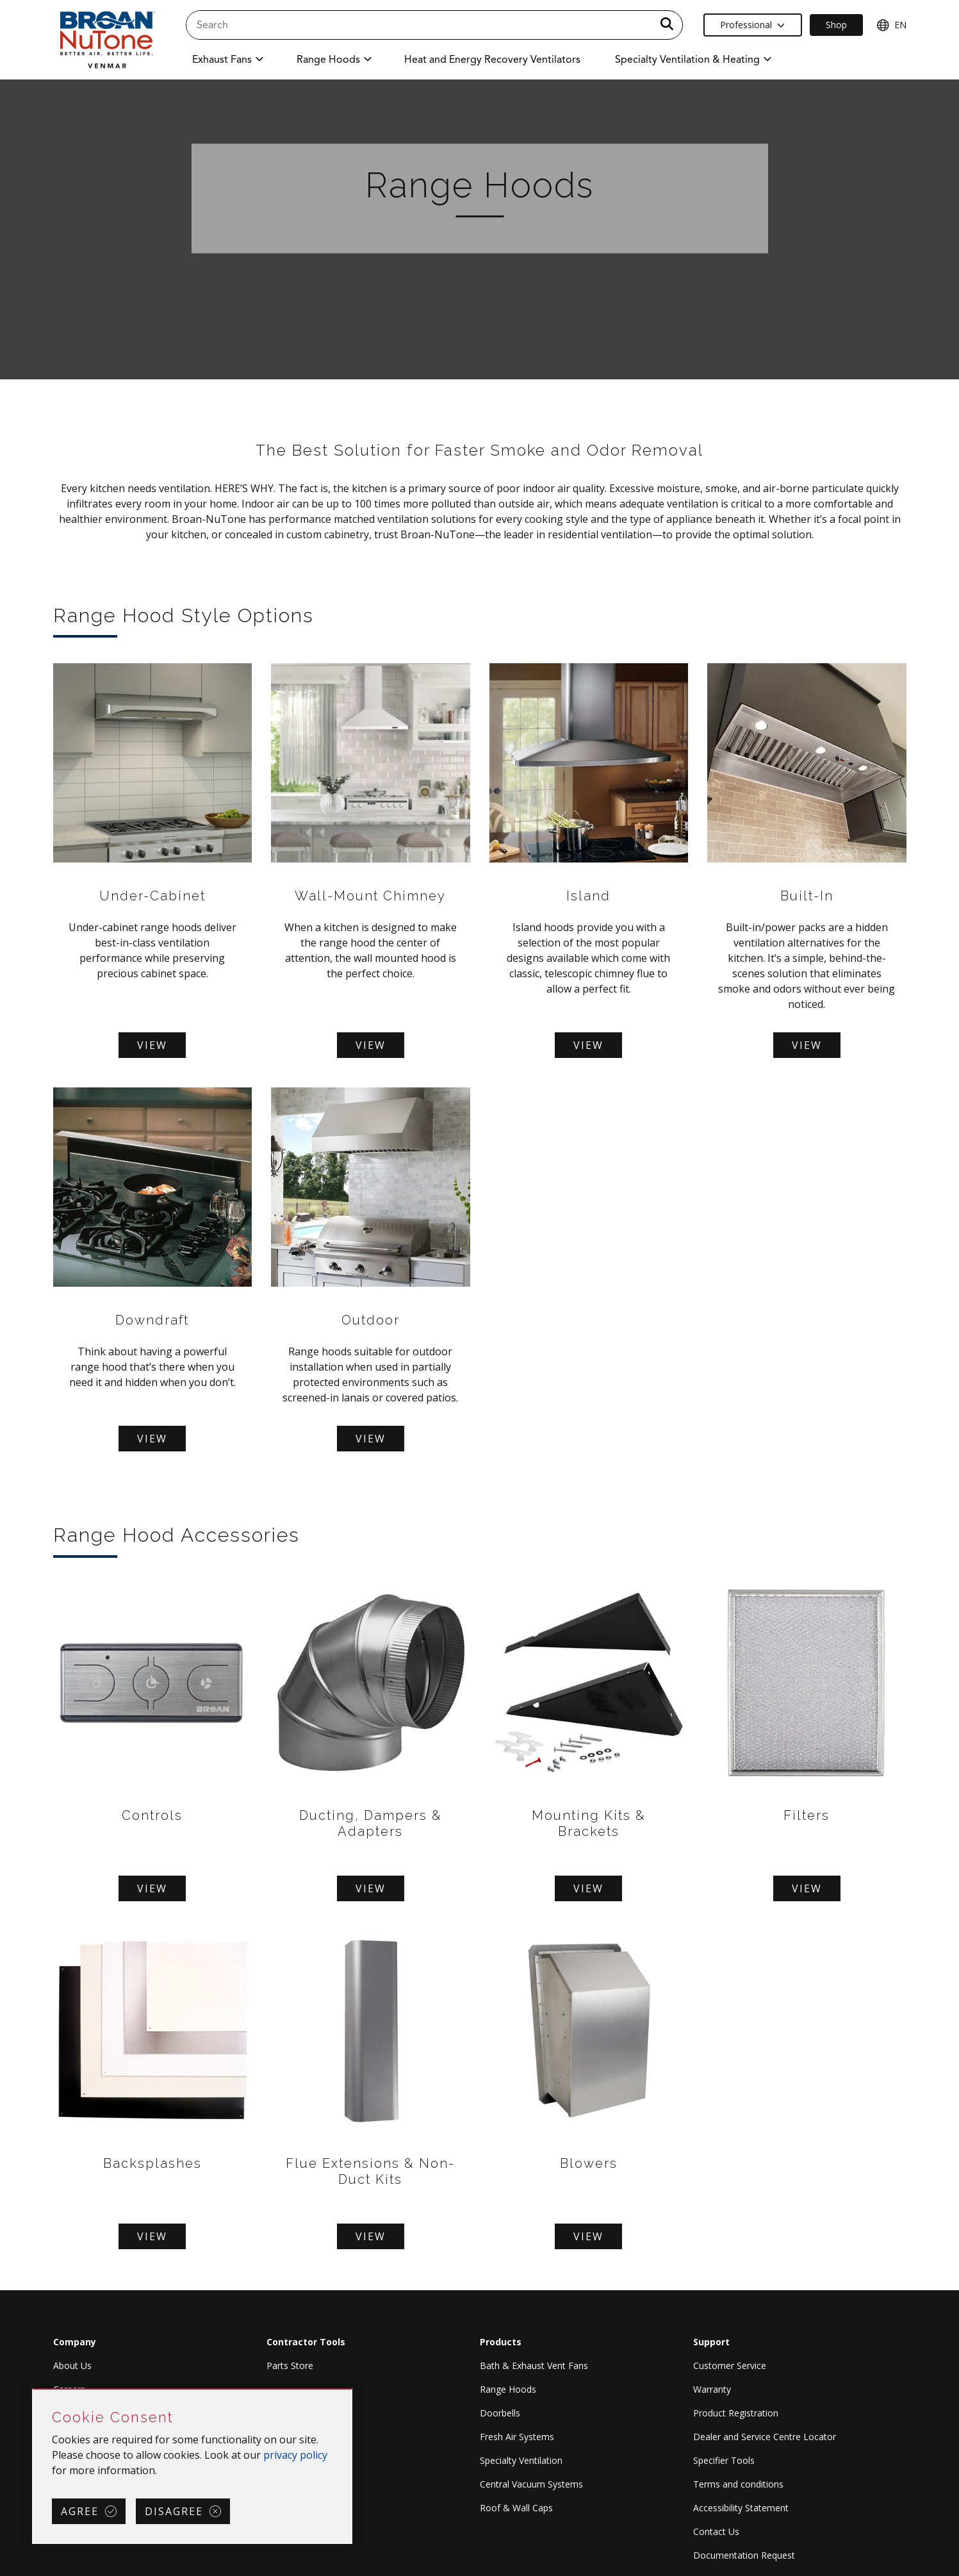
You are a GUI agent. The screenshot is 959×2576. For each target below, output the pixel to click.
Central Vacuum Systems (531, 2484)
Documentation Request (744, 2555)
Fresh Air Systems (517, 2437)
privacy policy (295, 2455)
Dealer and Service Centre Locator (764, 2437)
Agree (80, 2511)
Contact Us (716, 2531)
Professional (752, 25)
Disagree (174, 2511)
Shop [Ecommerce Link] (836, 25)
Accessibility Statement (741, 2508)
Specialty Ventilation (521, 2460)
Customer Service (729, 2365)
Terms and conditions (738, 2484)
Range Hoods (508, 2389)
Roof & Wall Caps (516, 2508)
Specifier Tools (724, 2460)
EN (891, 25)
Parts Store (289, 2365)
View (152, 1045)
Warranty (712, 2389)
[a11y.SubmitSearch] (667, 25)
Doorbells (500, 2413)
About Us (72, 2365)
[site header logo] (106, 39)
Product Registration (735, 2413)
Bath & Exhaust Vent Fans (534, 2365)
